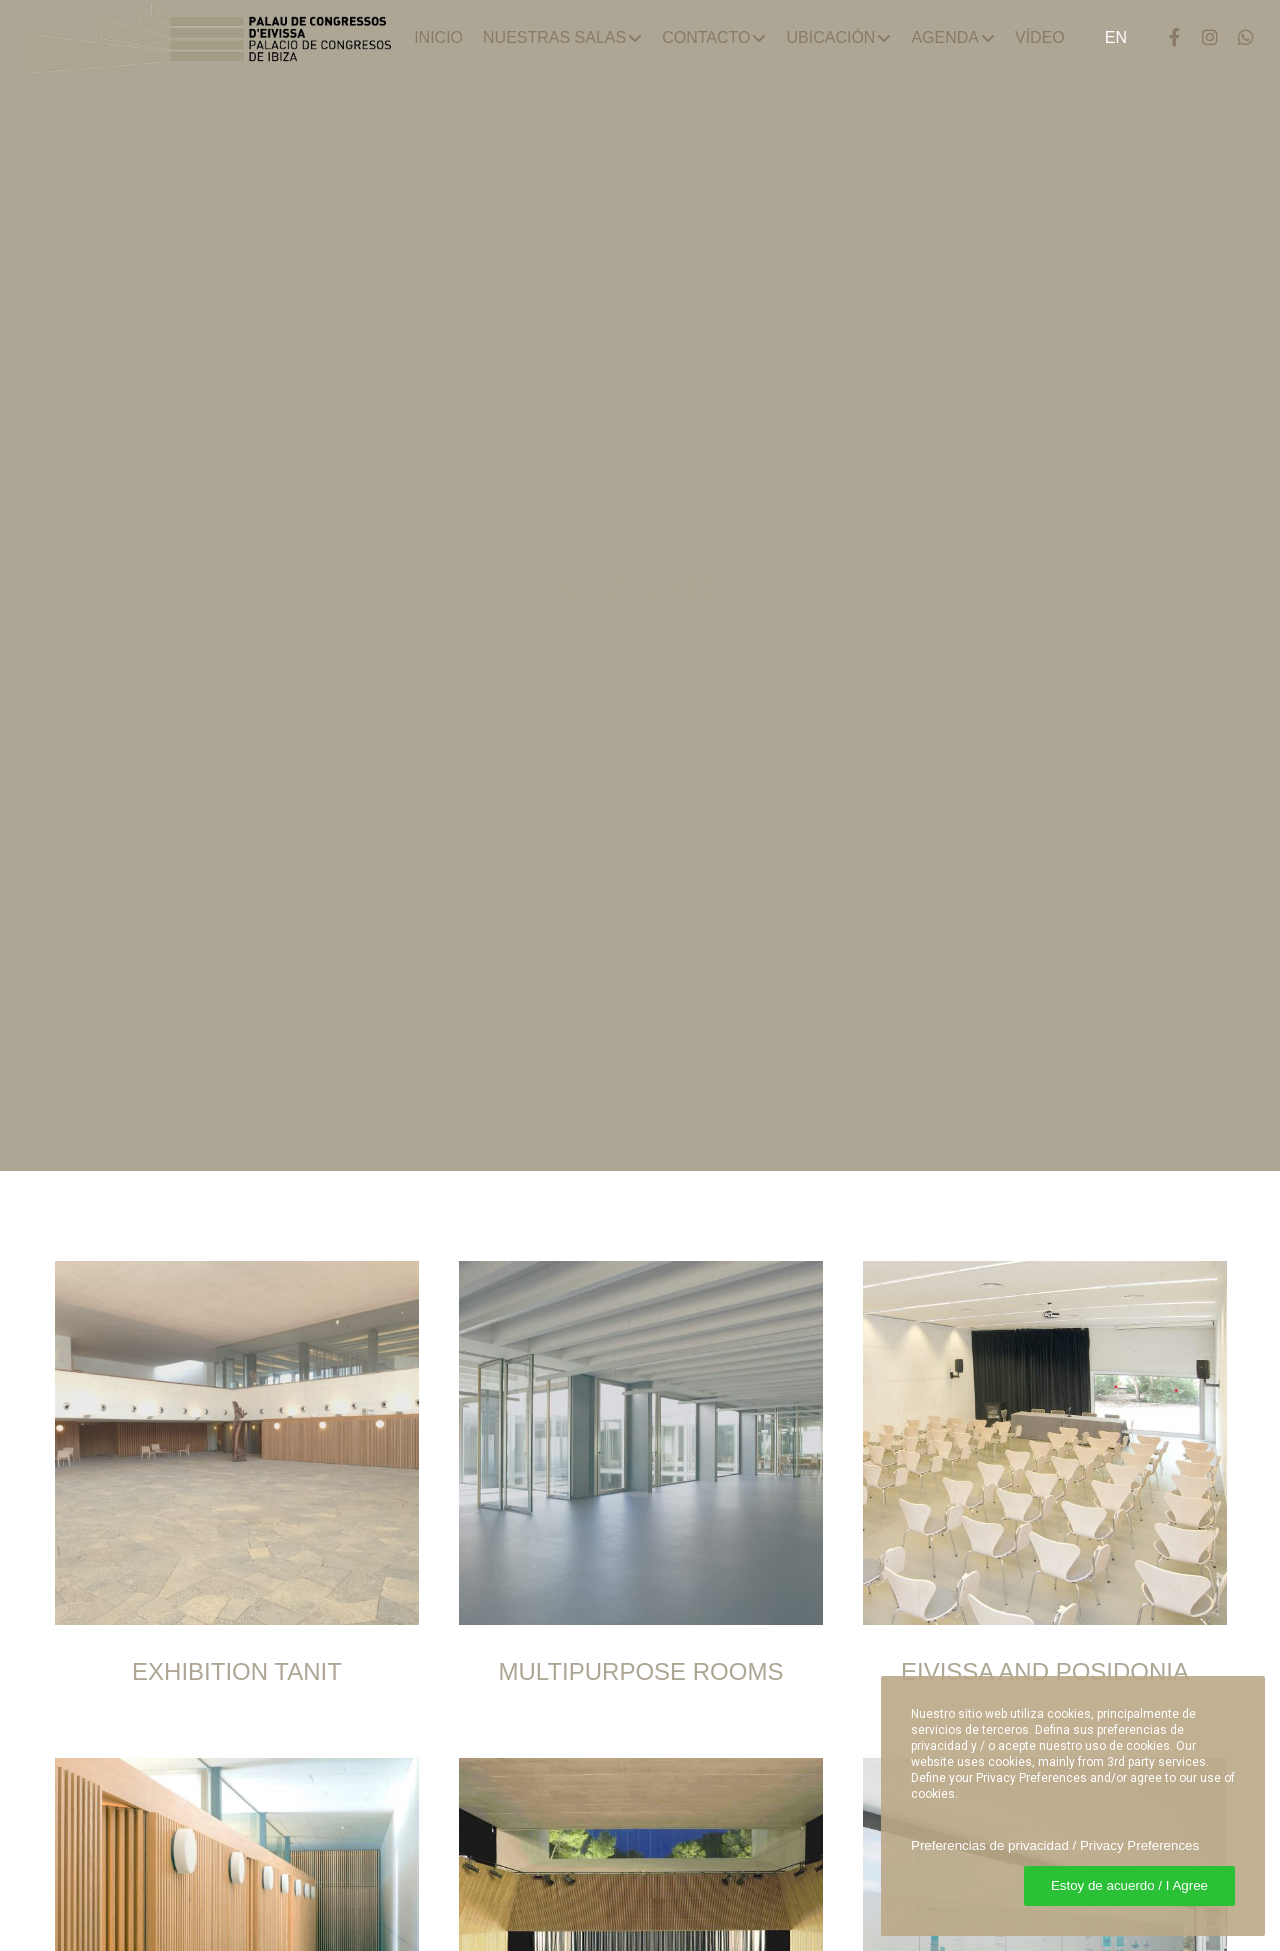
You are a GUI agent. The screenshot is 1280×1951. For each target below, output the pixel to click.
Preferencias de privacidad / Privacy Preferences (1055, 1845)
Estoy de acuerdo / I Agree (1129, 1885)
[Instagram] (1201, 37)
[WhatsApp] (1237, 37)
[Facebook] (1165, 37)
